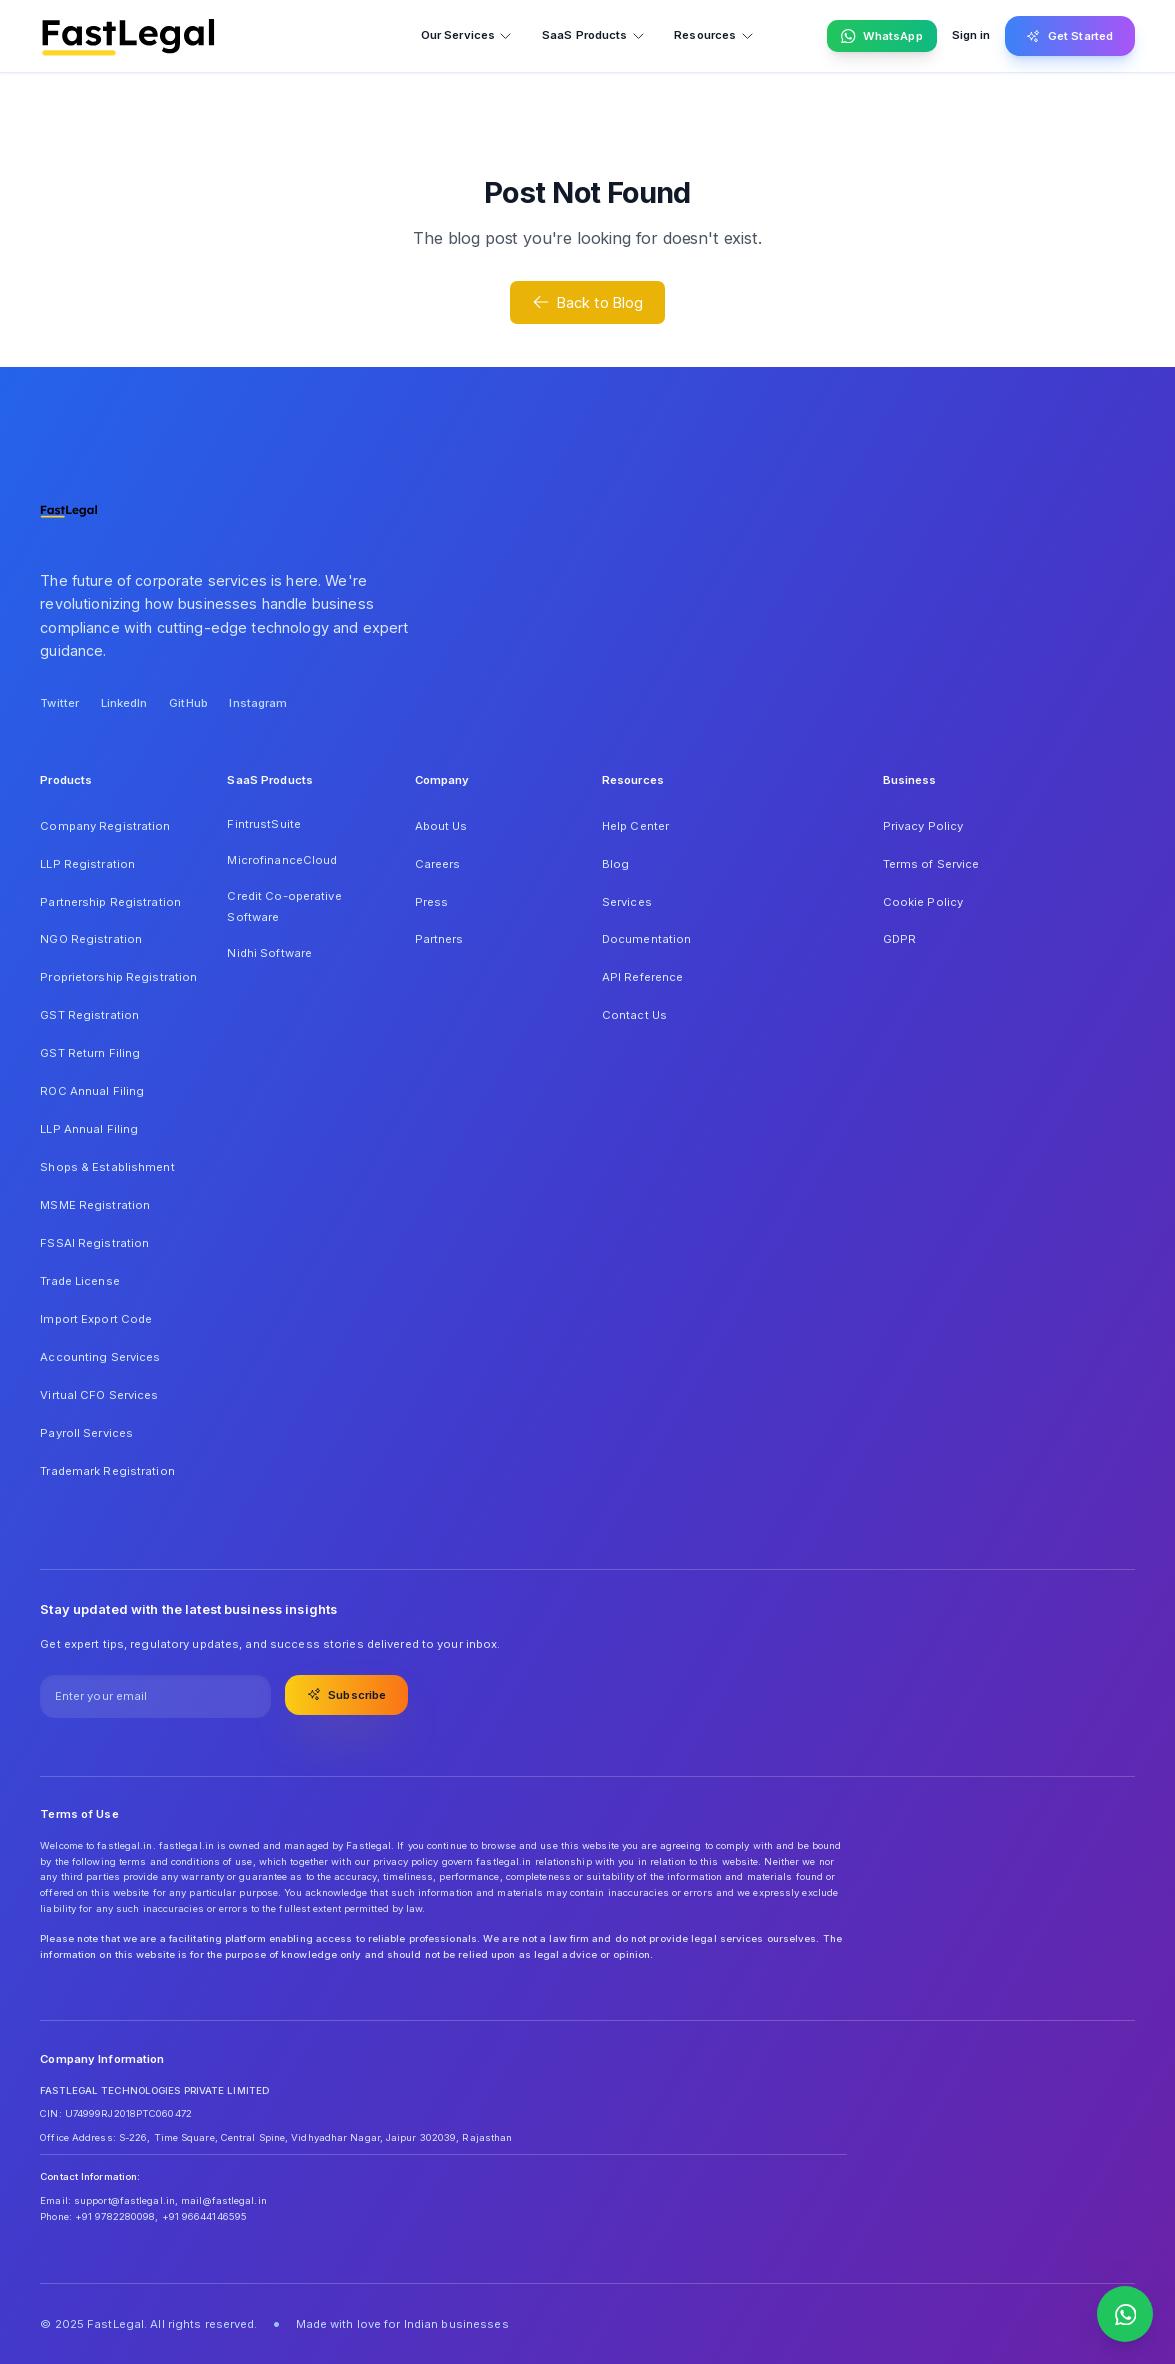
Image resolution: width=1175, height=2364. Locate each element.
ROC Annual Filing (92, 1091)
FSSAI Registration (94, 1243)
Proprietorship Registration (118, 977)
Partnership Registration (110, 902)
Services (627, 902)
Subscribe (347, 1694)
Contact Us (634, 1015)
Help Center (635, 826)
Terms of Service (931, 864)
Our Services (467, 35)
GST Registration (89, 1015)
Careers (438, 864)
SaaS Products (593, 35)
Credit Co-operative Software (284, 907)
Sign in (971, 35)
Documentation (646, 939)
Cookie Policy (923, 902)
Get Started (1069, 36)
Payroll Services (86, 1433)
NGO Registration (91, 939)
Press (432, 902)
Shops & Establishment (107, 1167)
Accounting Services (100, 1357)
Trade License (79, 1281)
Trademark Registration (107, 1471)
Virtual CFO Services (99, 1395)
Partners (439, 939)
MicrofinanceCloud (282, 860)
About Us (441, 826)
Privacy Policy (923, 826)
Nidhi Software (269, 953)
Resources (714, 35)
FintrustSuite (263, 824)
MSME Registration (95, 1205)
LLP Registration (87, 864)
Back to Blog (588, 302)
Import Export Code (96, 1319)
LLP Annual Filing (89, 1129)
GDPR (899, 939)
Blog (615, 864)
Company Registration (105, 826)
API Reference (642, 977)
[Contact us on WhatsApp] (1125, 2314)
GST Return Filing (90, 1053)
